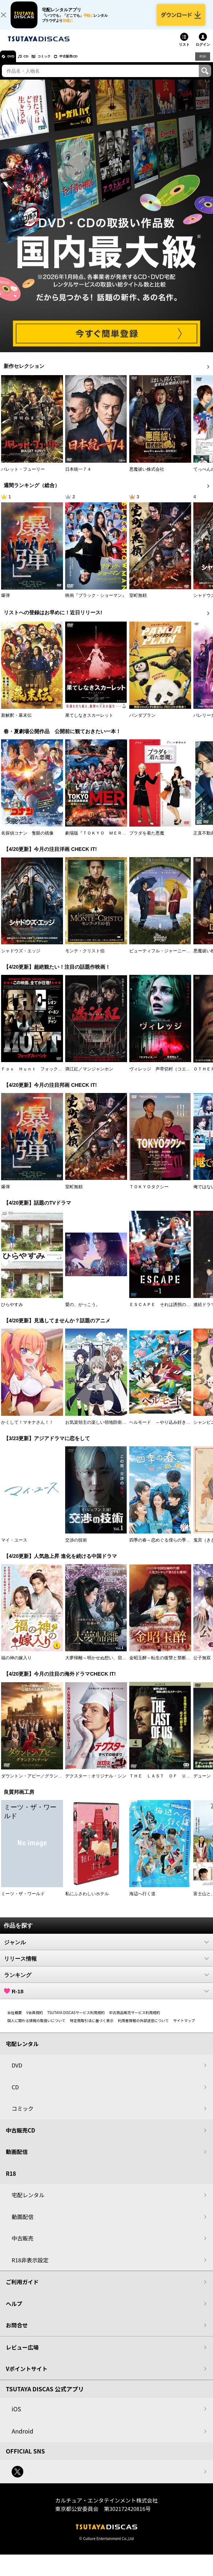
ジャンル (106, 1949)
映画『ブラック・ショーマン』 (95, 602)
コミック (58, 63)
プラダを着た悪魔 (146, 840)
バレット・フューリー (23, 476)
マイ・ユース (14, 1547)
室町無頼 (138, 602)
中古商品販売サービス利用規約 (134, 2019)
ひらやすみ (12, 1311)
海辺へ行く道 (142, 1901)
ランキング (106, 1982)
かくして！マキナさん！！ (27, 1429)
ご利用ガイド (22, 2289)
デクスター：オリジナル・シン (95, 1783)
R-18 (106, 1998)
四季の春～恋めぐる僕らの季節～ (162, 1547)
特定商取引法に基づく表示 (92, 2027)
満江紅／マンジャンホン (89, 1075)
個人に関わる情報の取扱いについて (36, 2027)
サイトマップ (184, 2027)
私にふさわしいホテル (87, 1901)
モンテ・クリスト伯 (84, 958)
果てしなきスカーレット (89, 722)
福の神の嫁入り (16, 1665)
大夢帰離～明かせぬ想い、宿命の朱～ (102, 1665)
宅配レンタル (28, 2202)
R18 (202, 63)
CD (34, 63)
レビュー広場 (22, 2354)
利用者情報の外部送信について (143, 2027)
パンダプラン (142, 722)
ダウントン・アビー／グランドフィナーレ (42, 1783)
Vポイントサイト (26, 2376)
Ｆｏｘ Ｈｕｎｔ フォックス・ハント (40, 1075)
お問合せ (17, 2332)
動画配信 (17, 2159)
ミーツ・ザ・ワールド (23, 1901)
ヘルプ (14, 2311)
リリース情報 (106, 1966)
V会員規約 (34, 2019)
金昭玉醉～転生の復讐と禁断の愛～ (164, 1665)
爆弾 (5, 602)
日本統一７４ (78, 476)
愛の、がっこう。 (82, 1311)
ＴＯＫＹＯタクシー (149, 1194)
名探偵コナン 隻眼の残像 (27, 840)
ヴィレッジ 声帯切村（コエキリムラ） (168, 1075)
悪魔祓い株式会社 (146, 476)
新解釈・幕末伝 (16, 722)
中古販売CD (89, 63)
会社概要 (14, 2019)
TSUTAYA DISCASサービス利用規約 (76, 2019)
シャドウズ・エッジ (20, 958)
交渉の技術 (76, 1547)
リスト (184, 52)
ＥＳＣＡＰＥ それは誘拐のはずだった (168, 1311)
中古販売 (22, 2245)
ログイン (203, 52)
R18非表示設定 (30, 2267)
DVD (14, 63)
